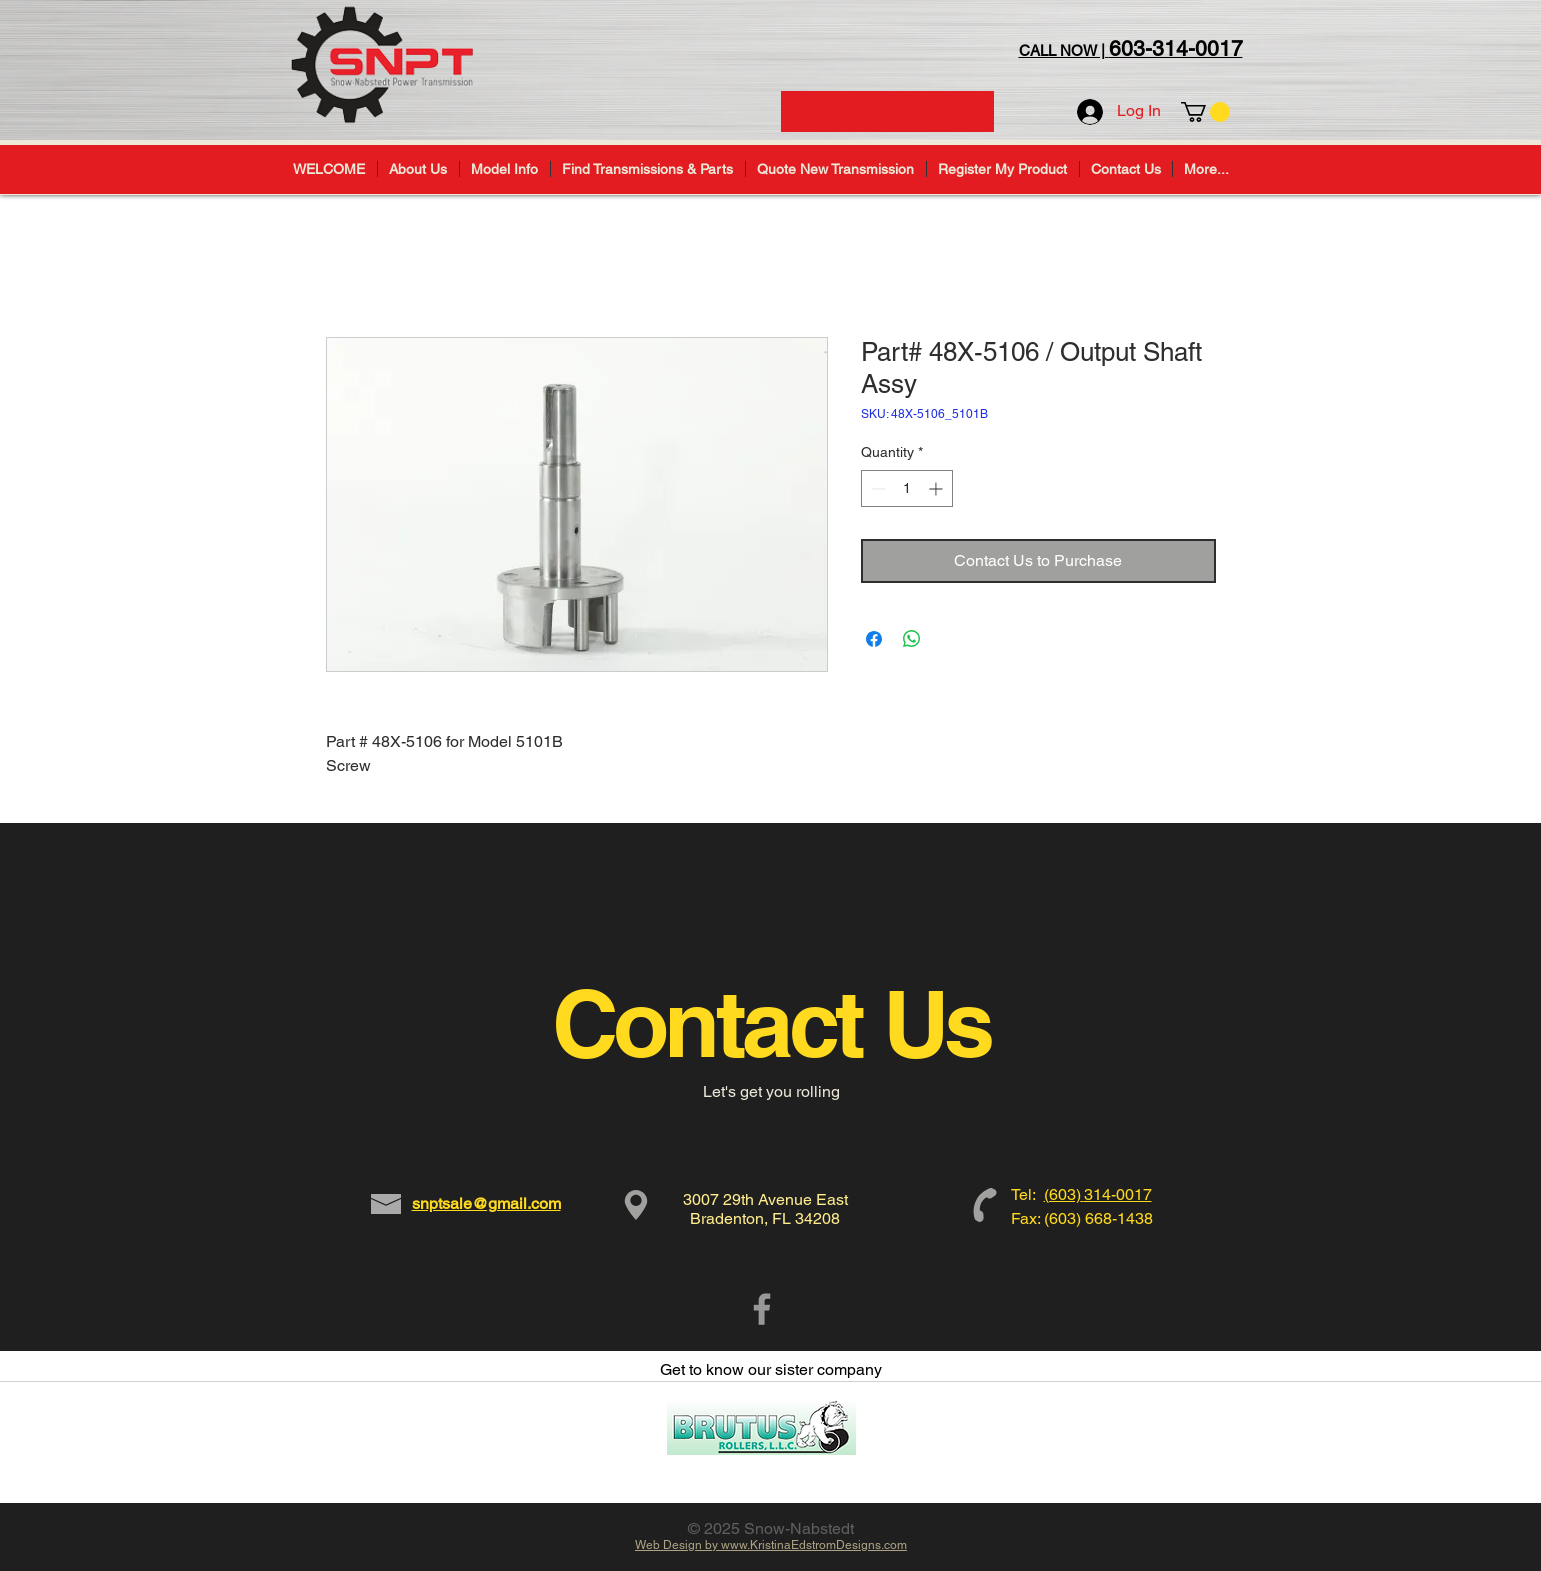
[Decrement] (876, 488)
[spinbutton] (907, 488)
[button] (1205, 112)
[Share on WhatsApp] (912, 639)
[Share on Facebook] (874, 639)
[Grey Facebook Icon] (762, 1309)
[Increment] (937, 488)
